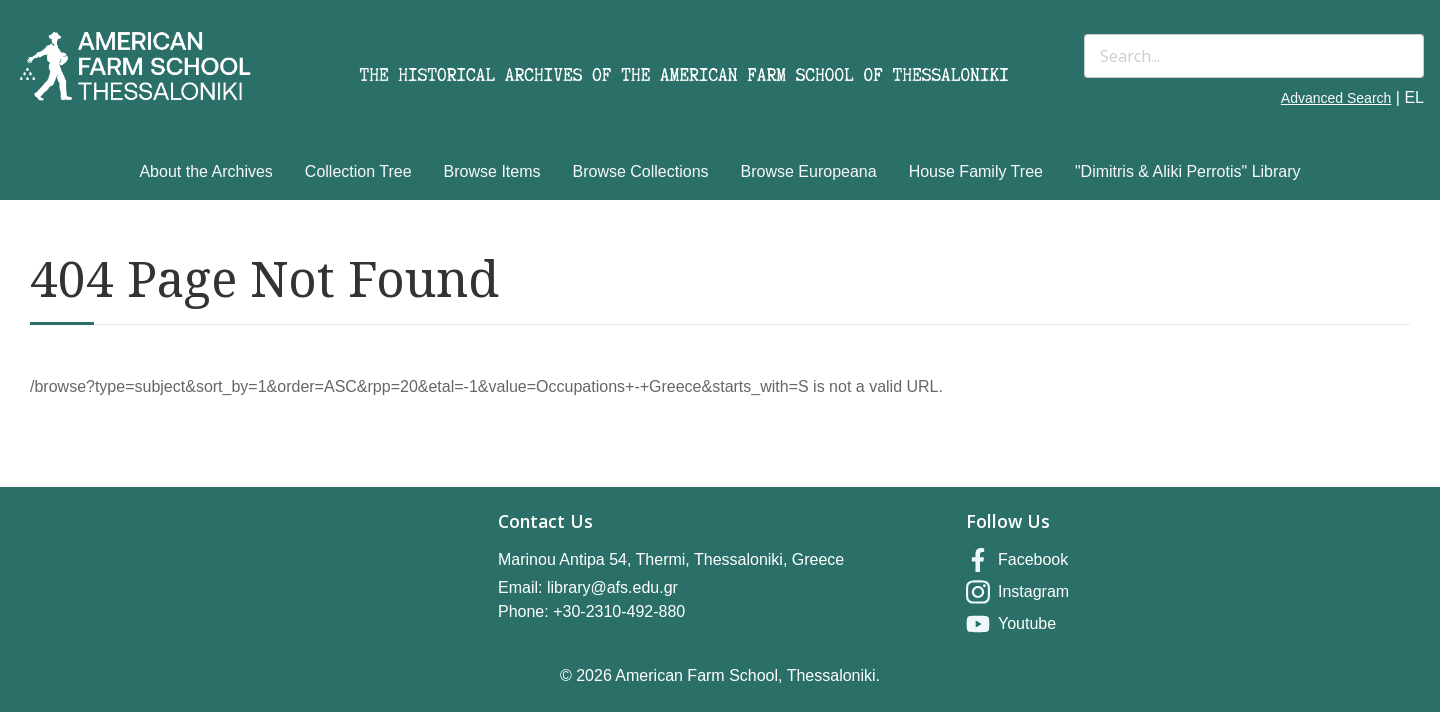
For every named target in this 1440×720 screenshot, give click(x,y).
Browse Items (492, 171)
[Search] (1254, 56)
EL (1414, 97)
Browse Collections (641, 171)
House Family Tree (976, 171)
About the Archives (205, 171)
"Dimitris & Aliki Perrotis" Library (1188, 171)
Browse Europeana (809, 171)
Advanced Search (1336, 98)
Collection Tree (358, 171)
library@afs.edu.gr (612, 587)
